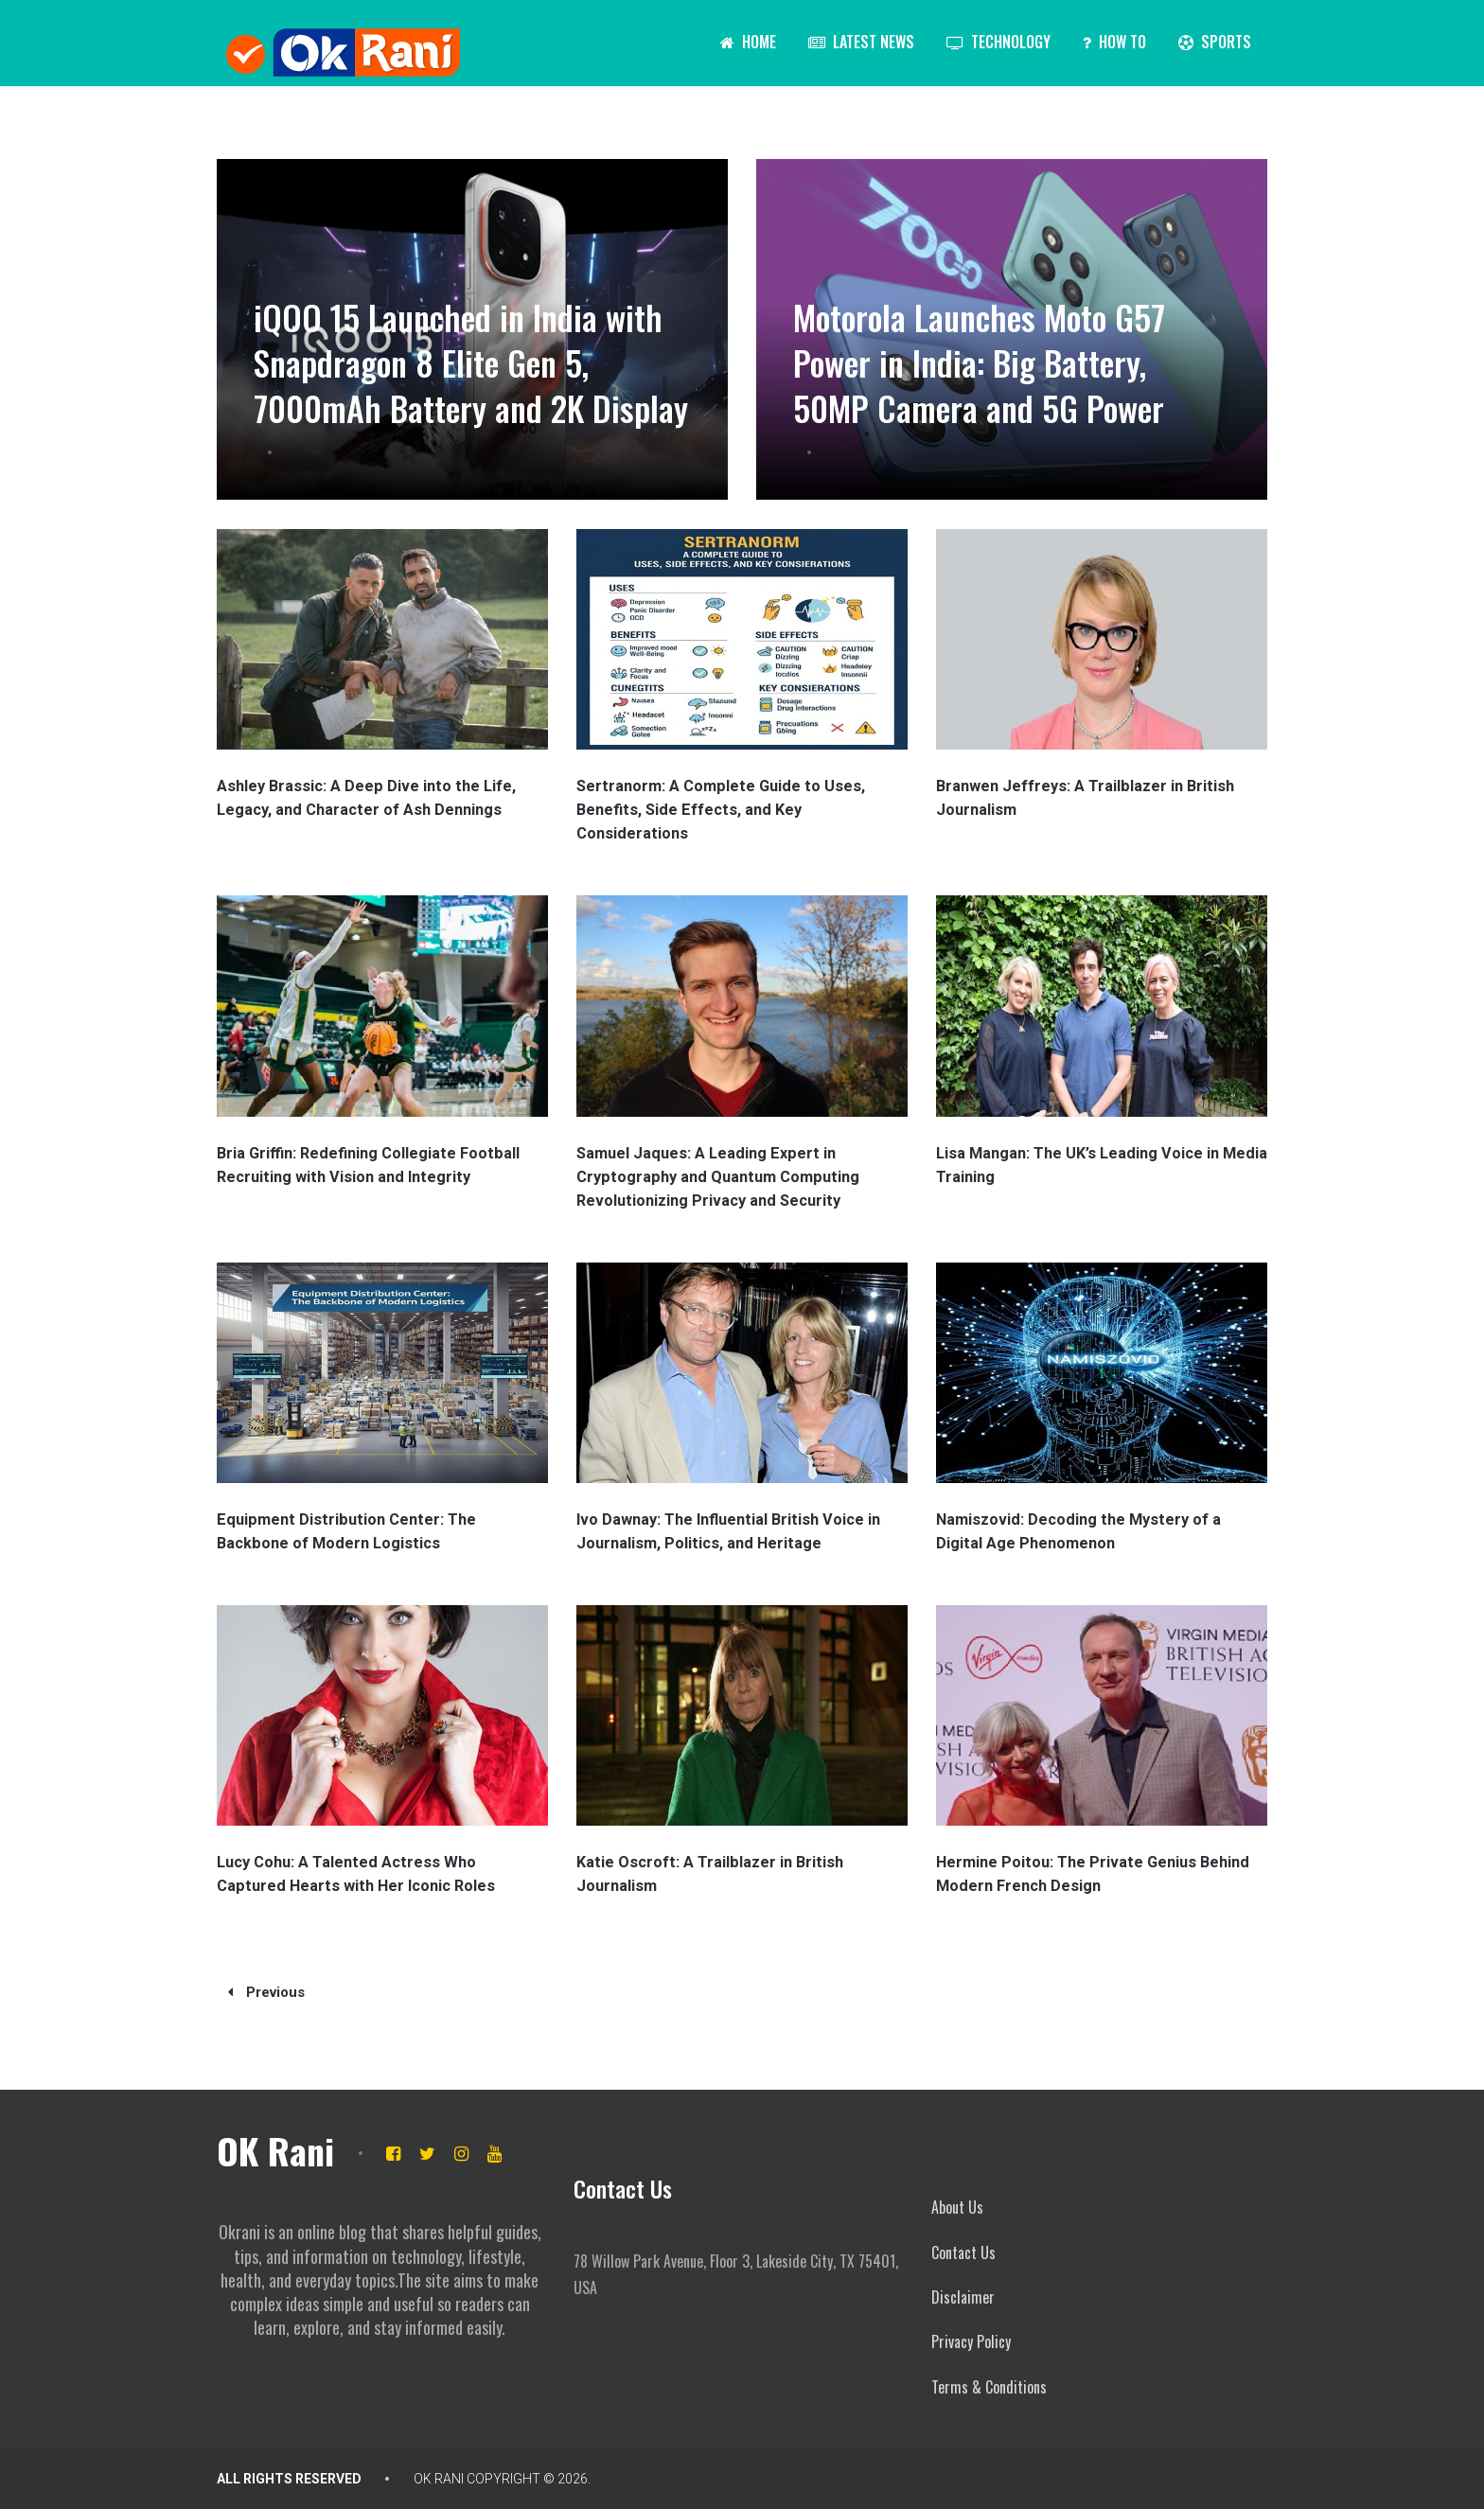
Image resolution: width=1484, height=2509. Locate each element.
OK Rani (275, 2150)
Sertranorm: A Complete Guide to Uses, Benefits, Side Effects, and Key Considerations (718, 809)
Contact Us (963, 2252)
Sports (1214, 41)
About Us (957, 2207)
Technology (998, 41)
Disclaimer (963, 2297)
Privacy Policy (971, 2341)
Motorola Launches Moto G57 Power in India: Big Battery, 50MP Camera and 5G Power (991, 362)
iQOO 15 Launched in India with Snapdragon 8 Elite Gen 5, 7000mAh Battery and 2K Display (465, 339)
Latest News (861, 41)
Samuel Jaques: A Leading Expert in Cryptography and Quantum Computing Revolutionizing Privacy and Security (714, 1177)
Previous (266, 1992)
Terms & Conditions (989, 2387)
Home (748, 41)
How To (1114, 41)
